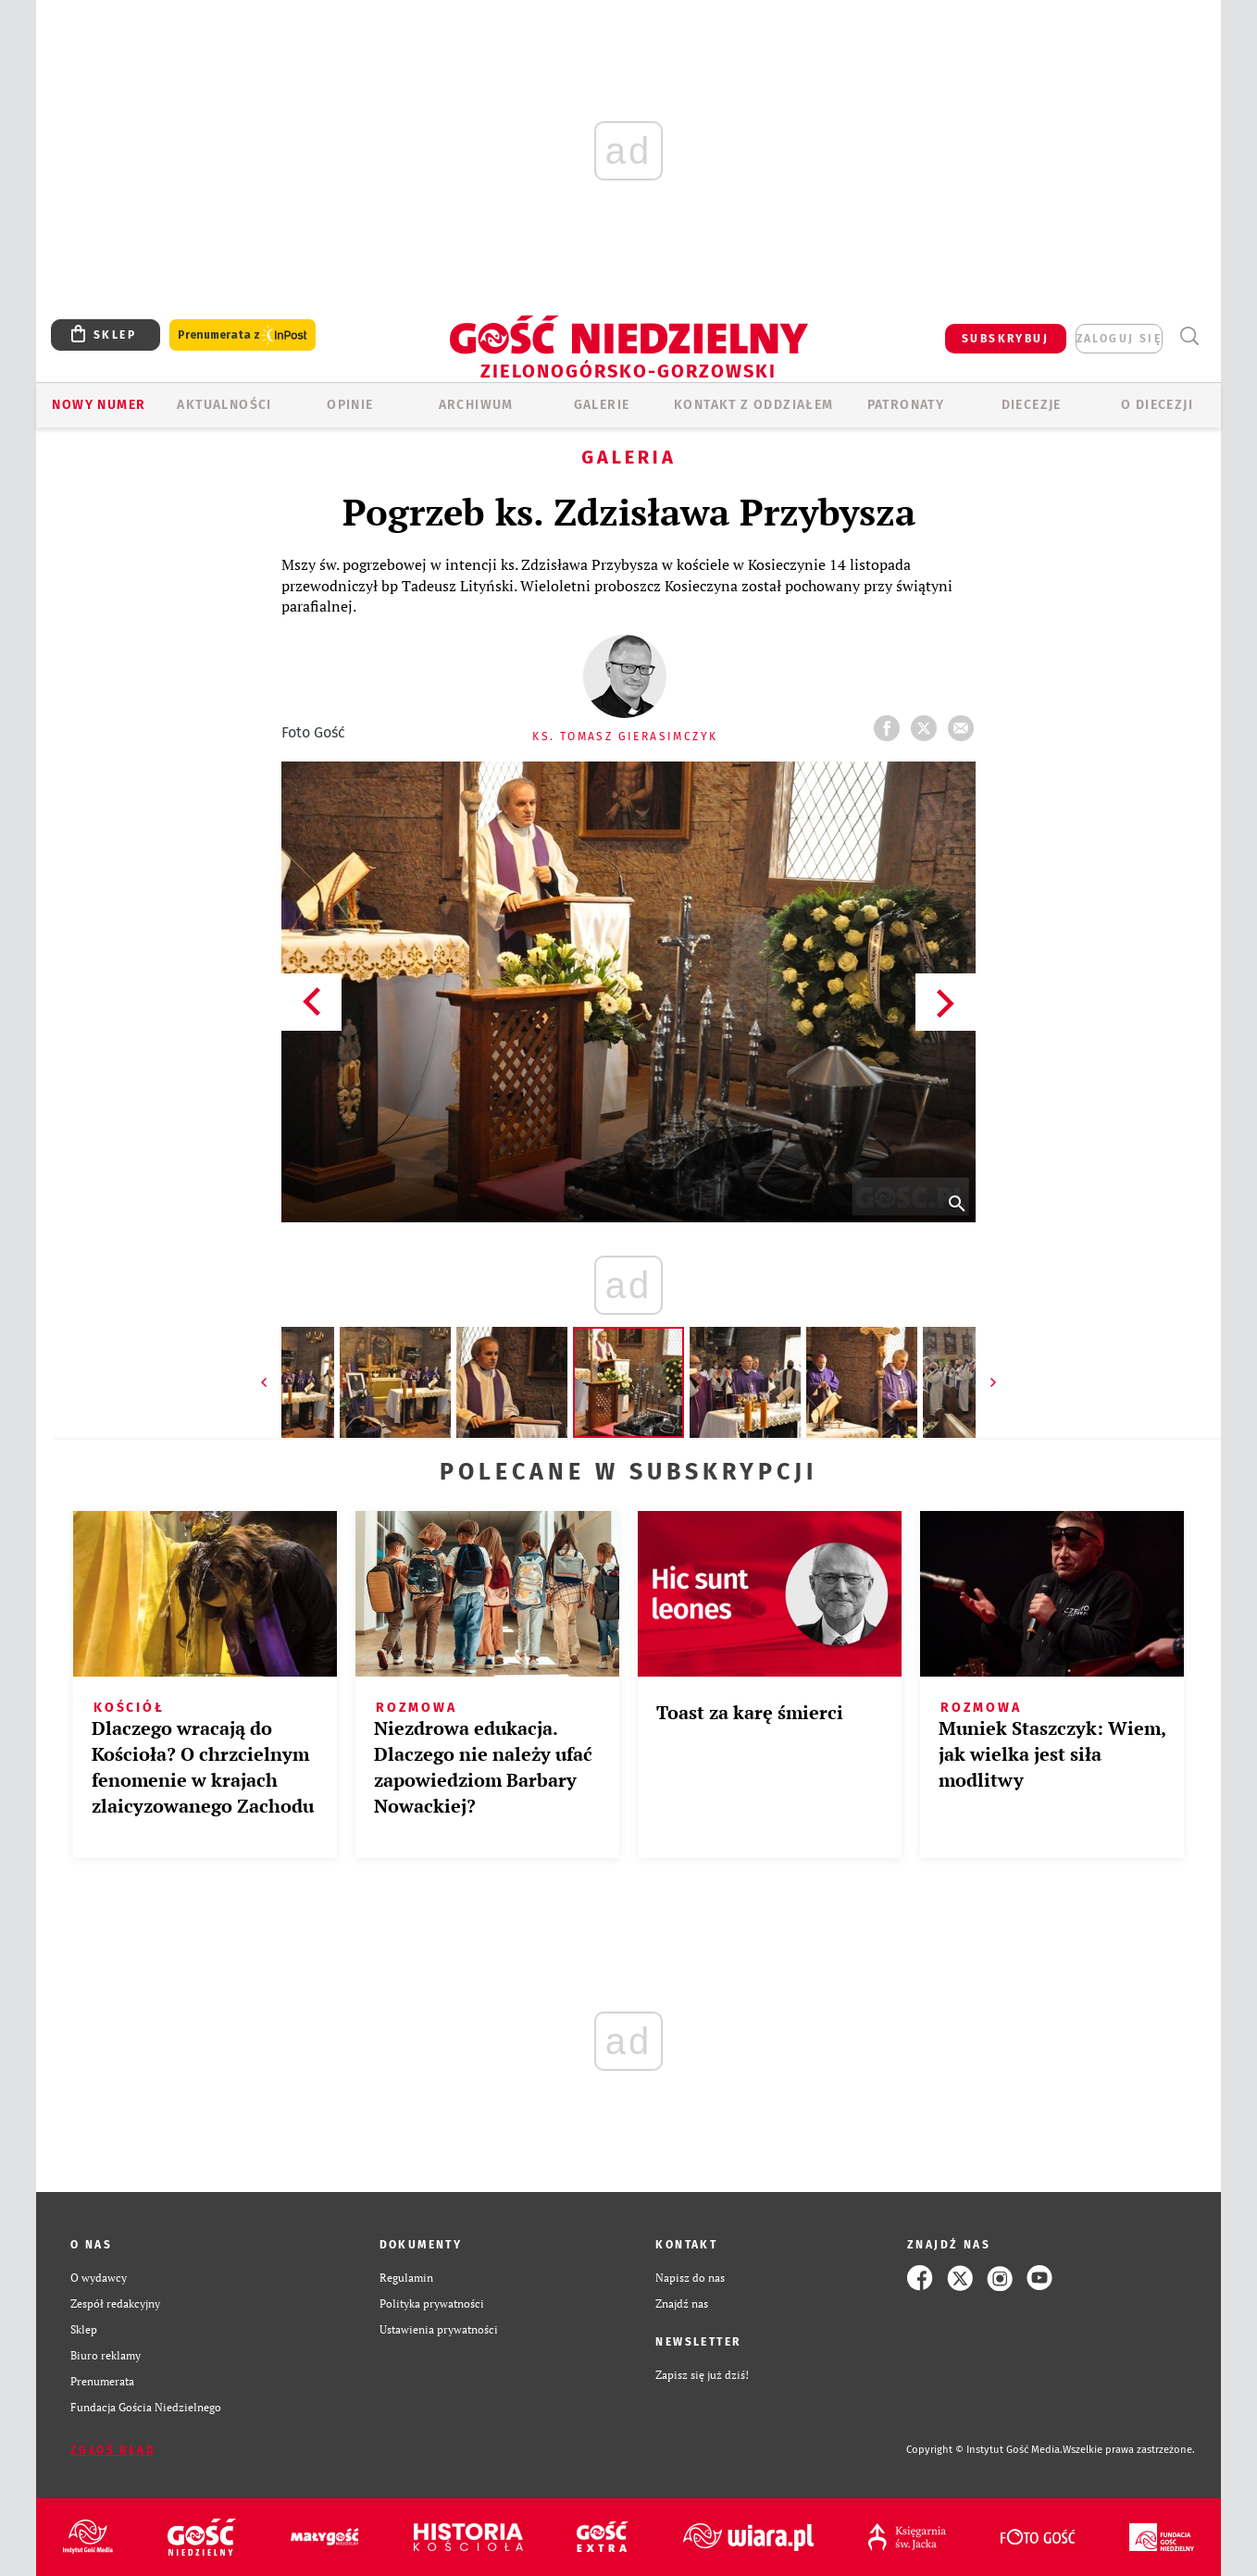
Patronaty (906, 405)
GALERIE (602, 405)
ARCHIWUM (476, 405)
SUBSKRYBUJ (1005, 338)
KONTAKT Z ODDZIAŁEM (754, 405)
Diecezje (1032, 405)
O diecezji (1157, 405)
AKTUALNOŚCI (224, 405)
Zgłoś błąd (113, 2450)
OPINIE (350, 405)
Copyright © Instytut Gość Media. (984, 2450)
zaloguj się (1119, 338)
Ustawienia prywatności (439, 2329)
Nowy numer (98, 405)
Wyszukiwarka (1189, 336)
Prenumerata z (242, 335)
